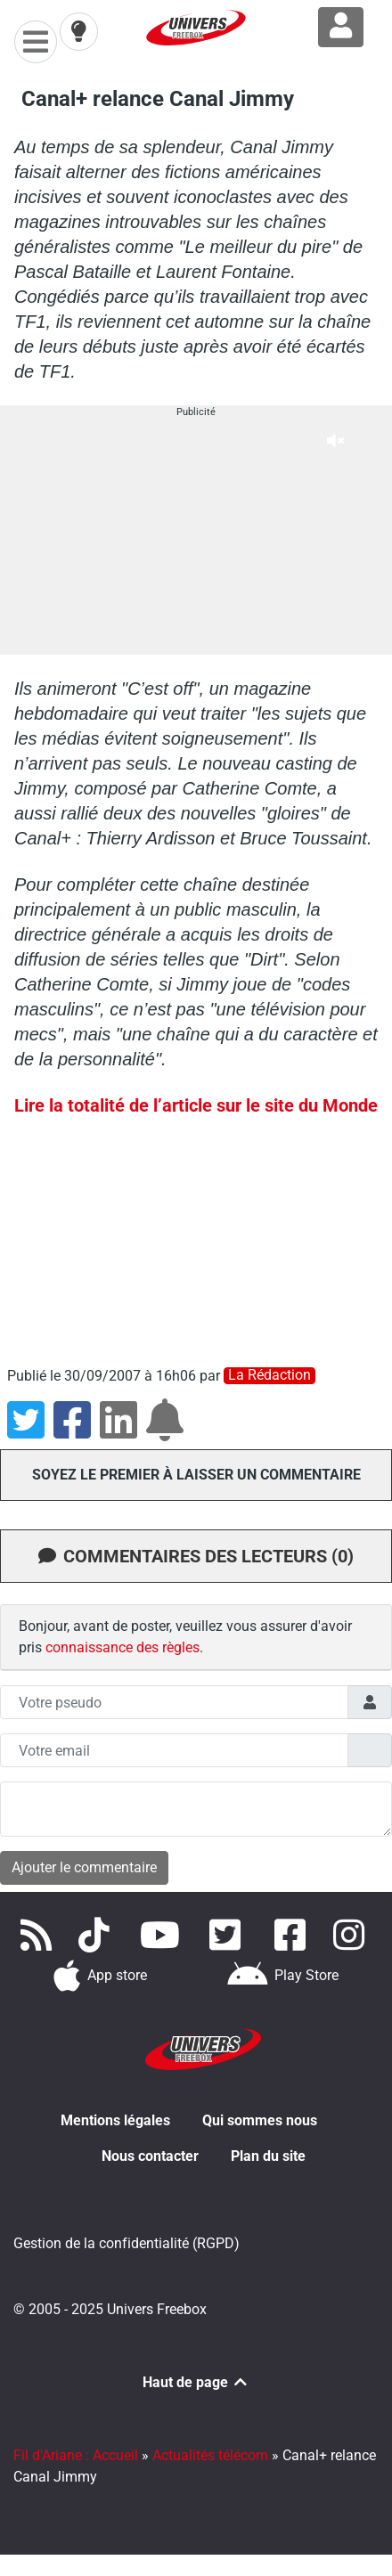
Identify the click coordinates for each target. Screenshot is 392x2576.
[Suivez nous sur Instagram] (353, 1934)
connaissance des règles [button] (122, 1647)
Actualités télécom (210, 2455)
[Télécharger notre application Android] (283, 1975)
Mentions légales (115, 2120)
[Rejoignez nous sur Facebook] (294, 1934)
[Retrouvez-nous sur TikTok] (98, 1934)
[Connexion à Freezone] (340, 27)
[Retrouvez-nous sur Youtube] (163, 1934)
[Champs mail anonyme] (174, 1750)
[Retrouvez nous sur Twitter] (228, 1934)
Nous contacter (150, 2156)
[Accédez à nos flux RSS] (39, 1934)
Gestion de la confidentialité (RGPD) (126, 2243)
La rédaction (269, 1375)
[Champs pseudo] (174, 1702)
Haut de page (196, 2382)
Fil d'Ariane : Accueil (75, 2455)
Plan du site (268, 2156)
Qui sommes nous (259, 2120)
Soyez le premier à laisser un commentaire (196, 1474)
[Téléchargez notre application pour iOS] (100, 1975)
